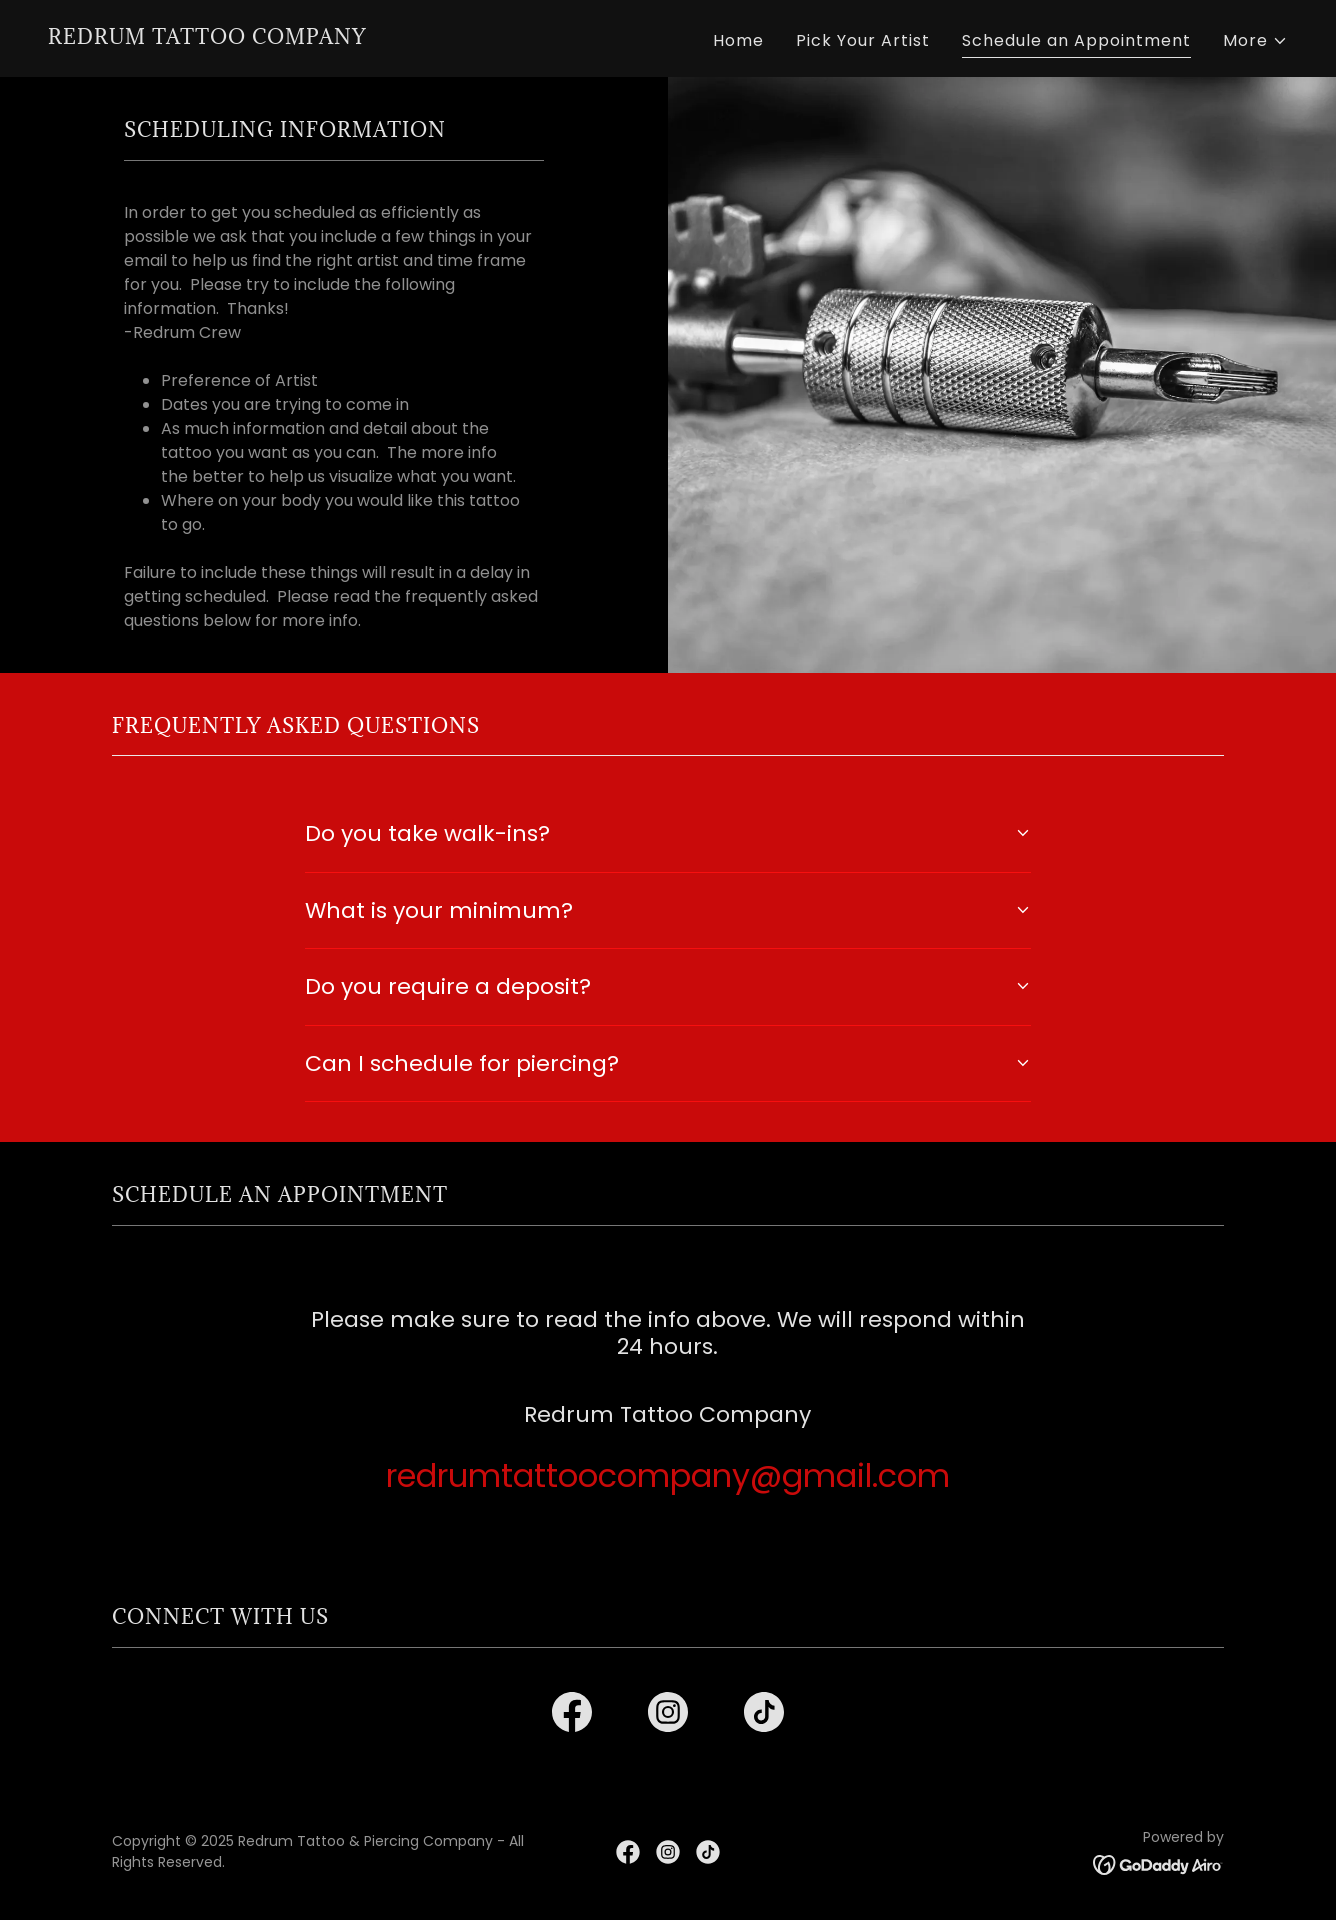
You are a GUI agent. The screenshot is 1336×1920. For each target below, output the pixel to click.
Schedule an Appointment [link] (1076, 40)
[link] (207, 38)
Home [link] (738, 40)
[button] (1255, 41)
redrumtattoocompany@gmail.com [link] (668, 1475)
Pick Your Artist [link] (863, 40)
